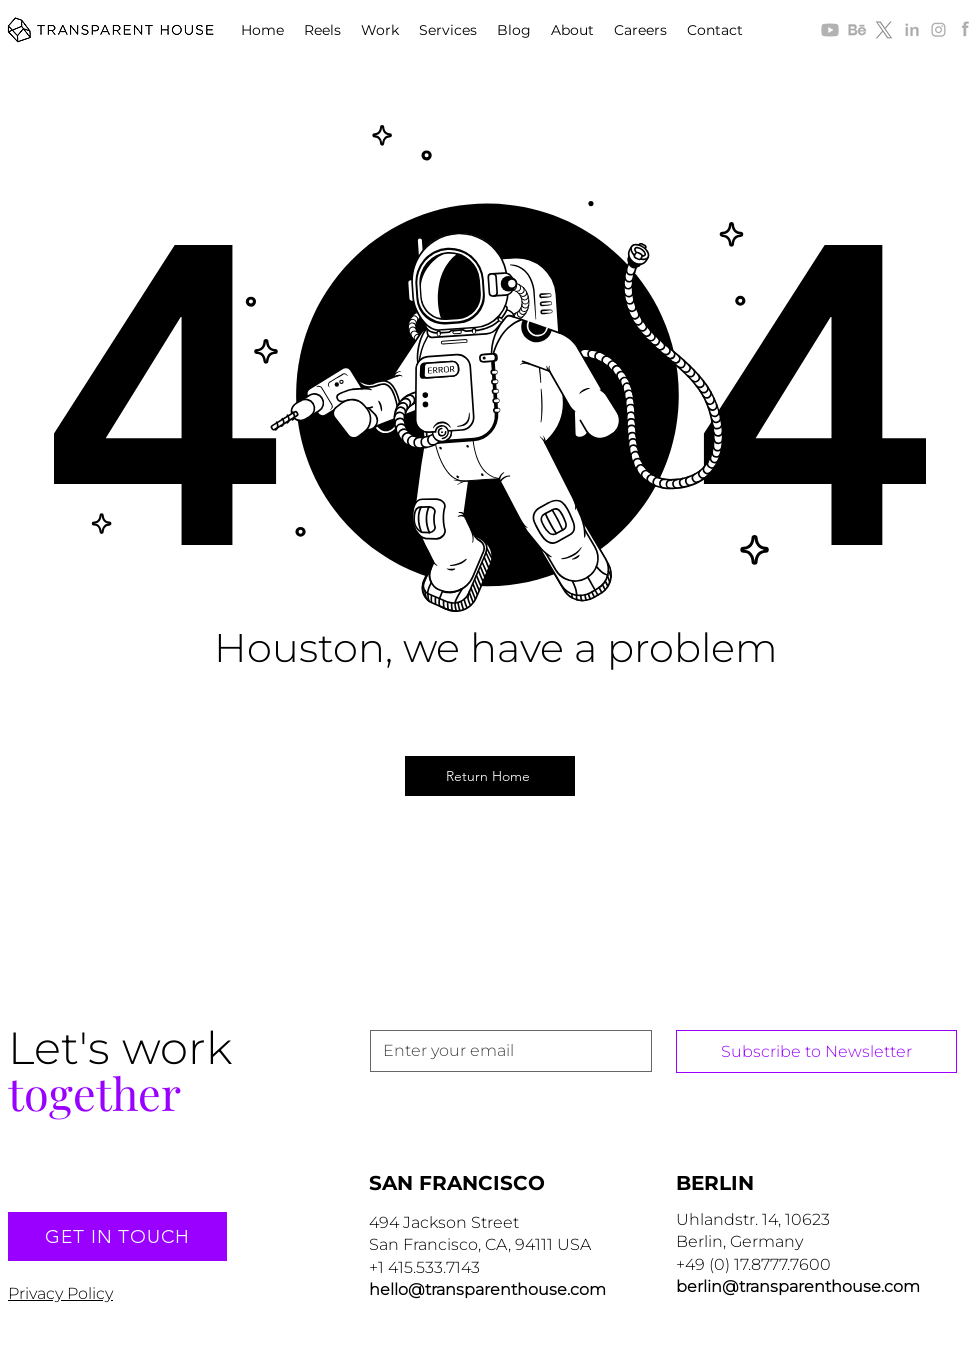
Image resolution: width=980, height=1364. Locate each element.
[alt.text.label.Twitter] (884, 30)
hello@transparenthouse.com (487, 1289)
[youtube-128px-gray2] (830, 30)
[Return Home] (490, 776)
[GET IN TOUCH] (117, 1236)
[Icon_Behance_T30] (857, 30)
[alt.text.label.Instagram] (938, 30)
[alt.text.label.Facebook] (965, 30)
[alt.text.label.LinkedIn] (911, 30)
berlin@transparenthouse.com (798, 1286)
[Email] (505, 1051)
